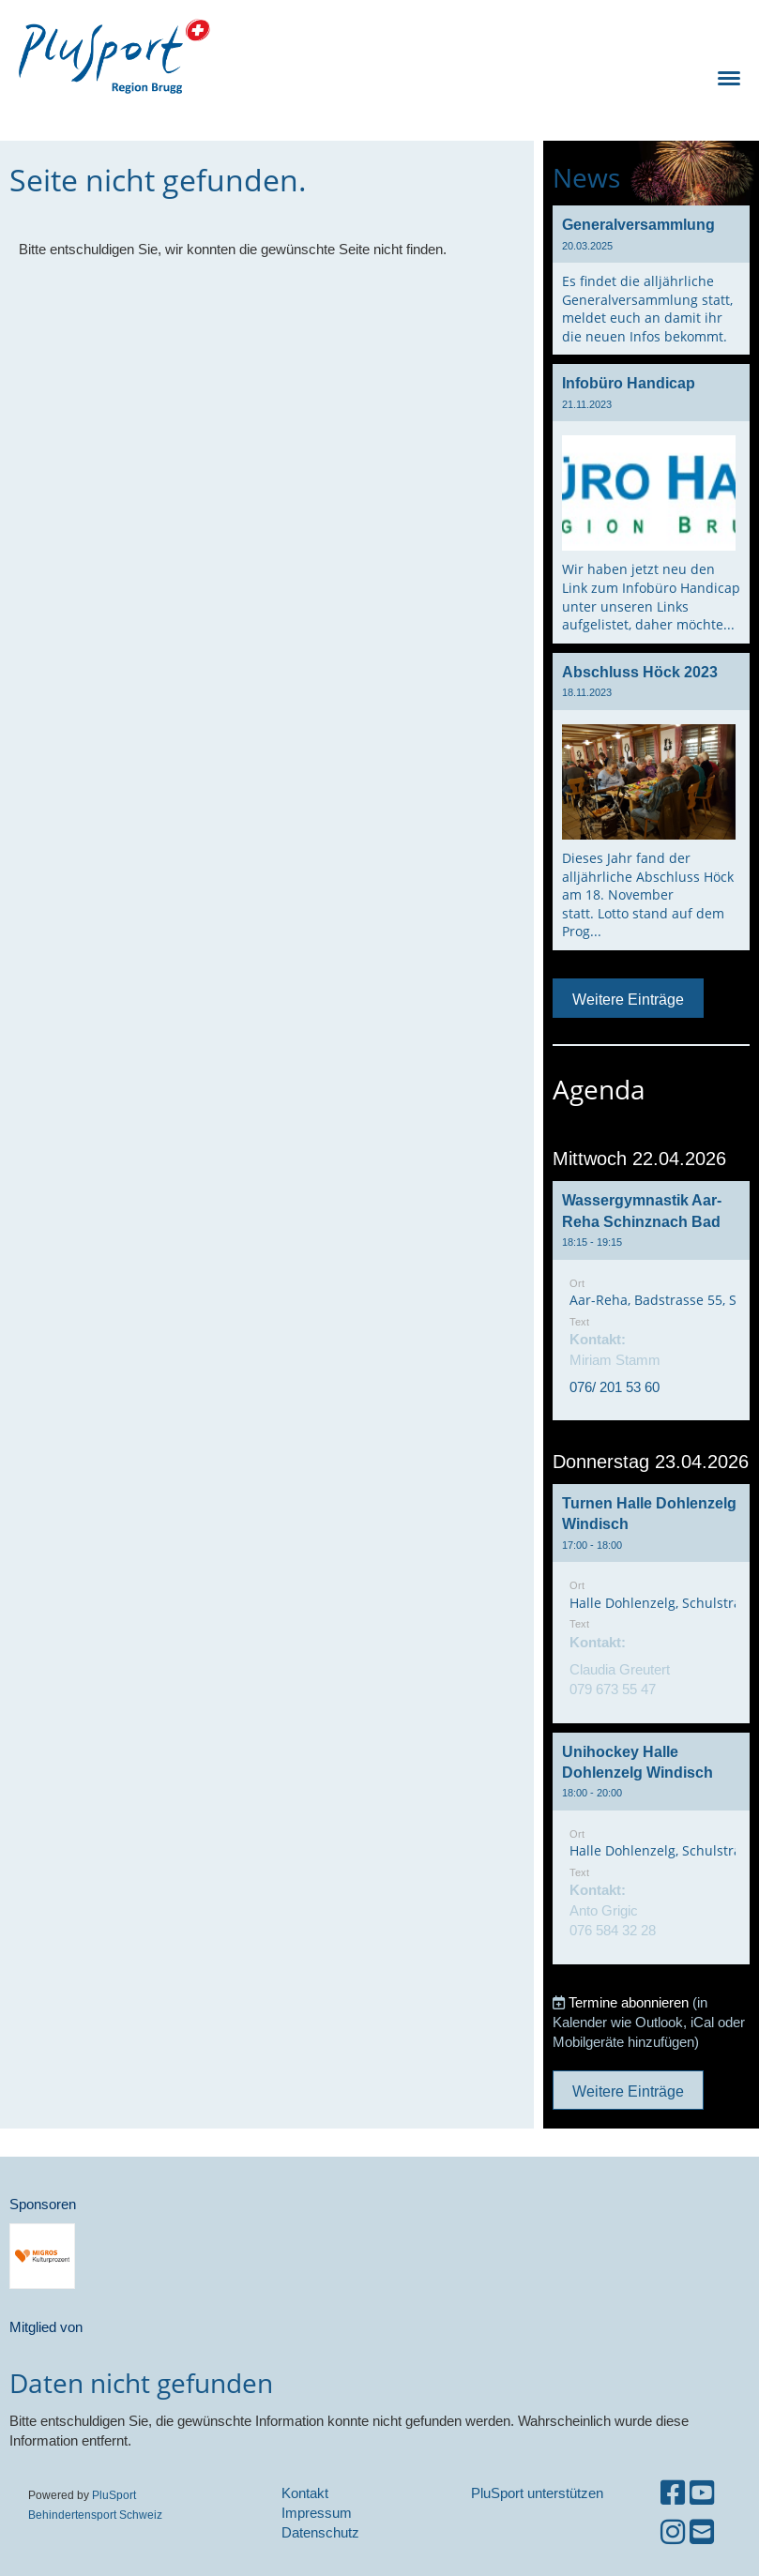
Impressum (316, 2513)
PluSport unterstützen (537, 2493)
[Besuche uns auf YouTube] (702, 2493)
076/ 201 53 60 (614, 1387)
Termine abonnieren (629, 2002)
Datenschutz (320, 2532)
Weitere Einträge (628, 999)
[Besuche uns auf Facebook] (672, 2493)
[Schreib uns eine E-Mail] (702, 2532)
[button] (651, 1300)
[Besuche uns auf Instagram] (672, 2532)
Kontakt (304, 2493)
